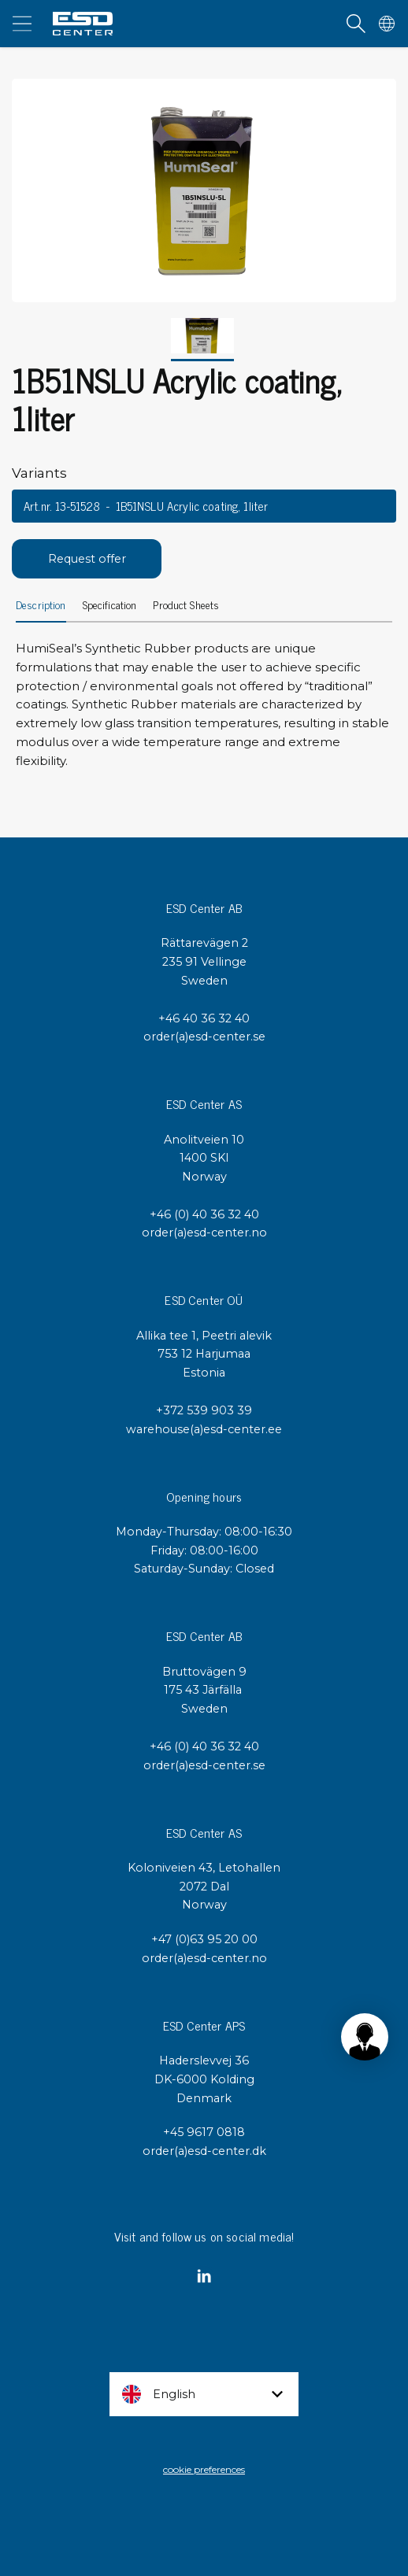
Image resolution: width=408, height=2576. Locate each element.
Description (41, 605)
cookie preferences (204, 2469)
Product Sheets (186, 605)
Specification (110, 605)
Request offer (87, 559)
